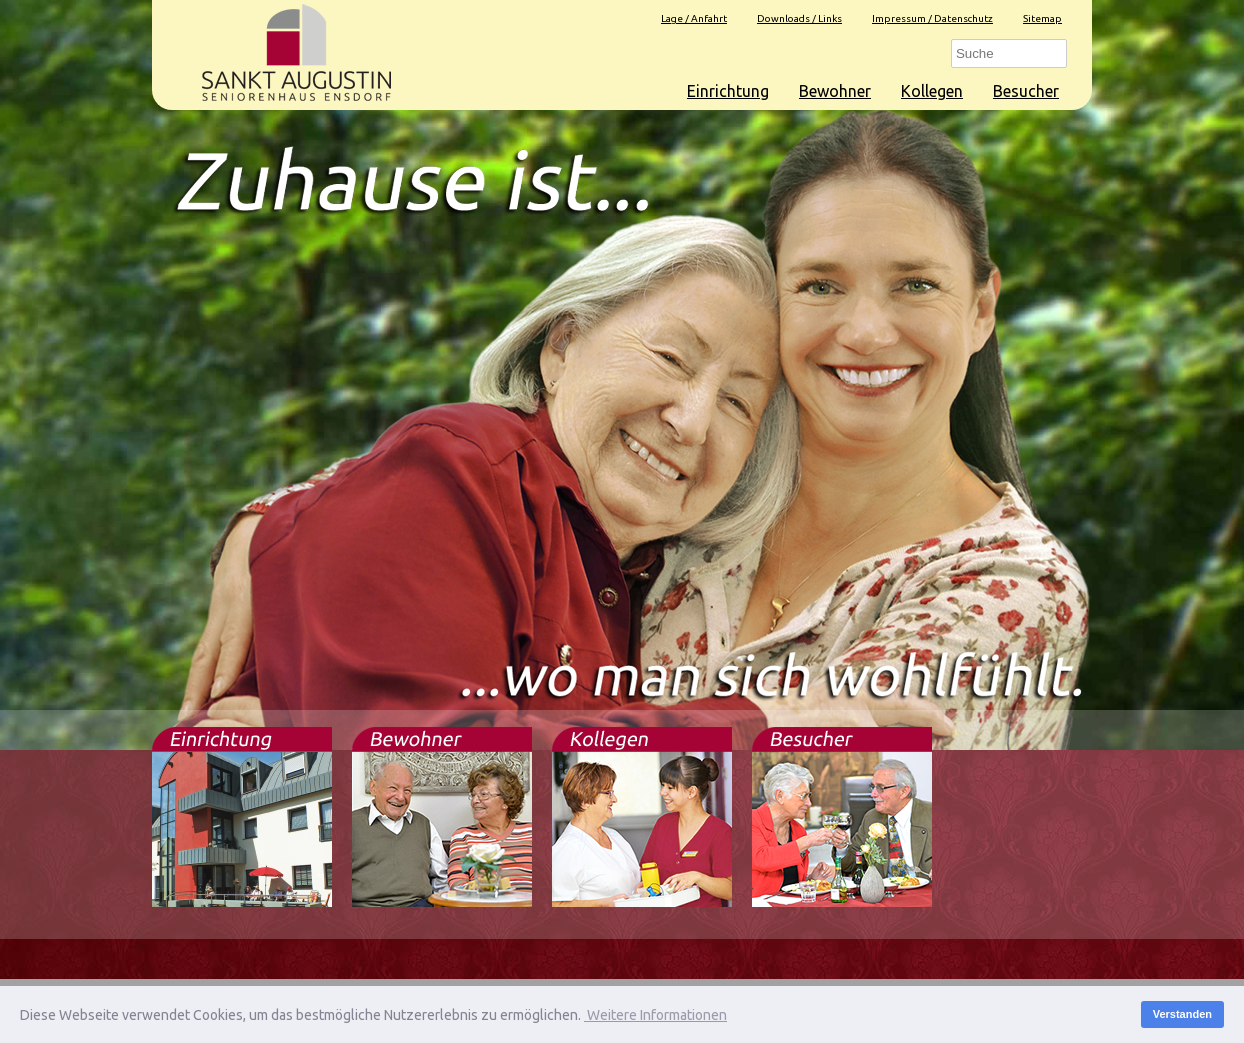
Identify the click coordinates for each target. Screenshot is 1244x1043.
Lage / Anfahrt (694, 18)
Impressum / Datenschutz (932, 18)
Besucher (1026, 91)
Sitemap (1042, 18)
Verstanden (1182, 1014)
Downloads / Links (799, 18)
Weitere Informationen (655, 1015)
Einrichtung (728, 91)
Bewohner (835, 91)
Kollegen (932, 91)
